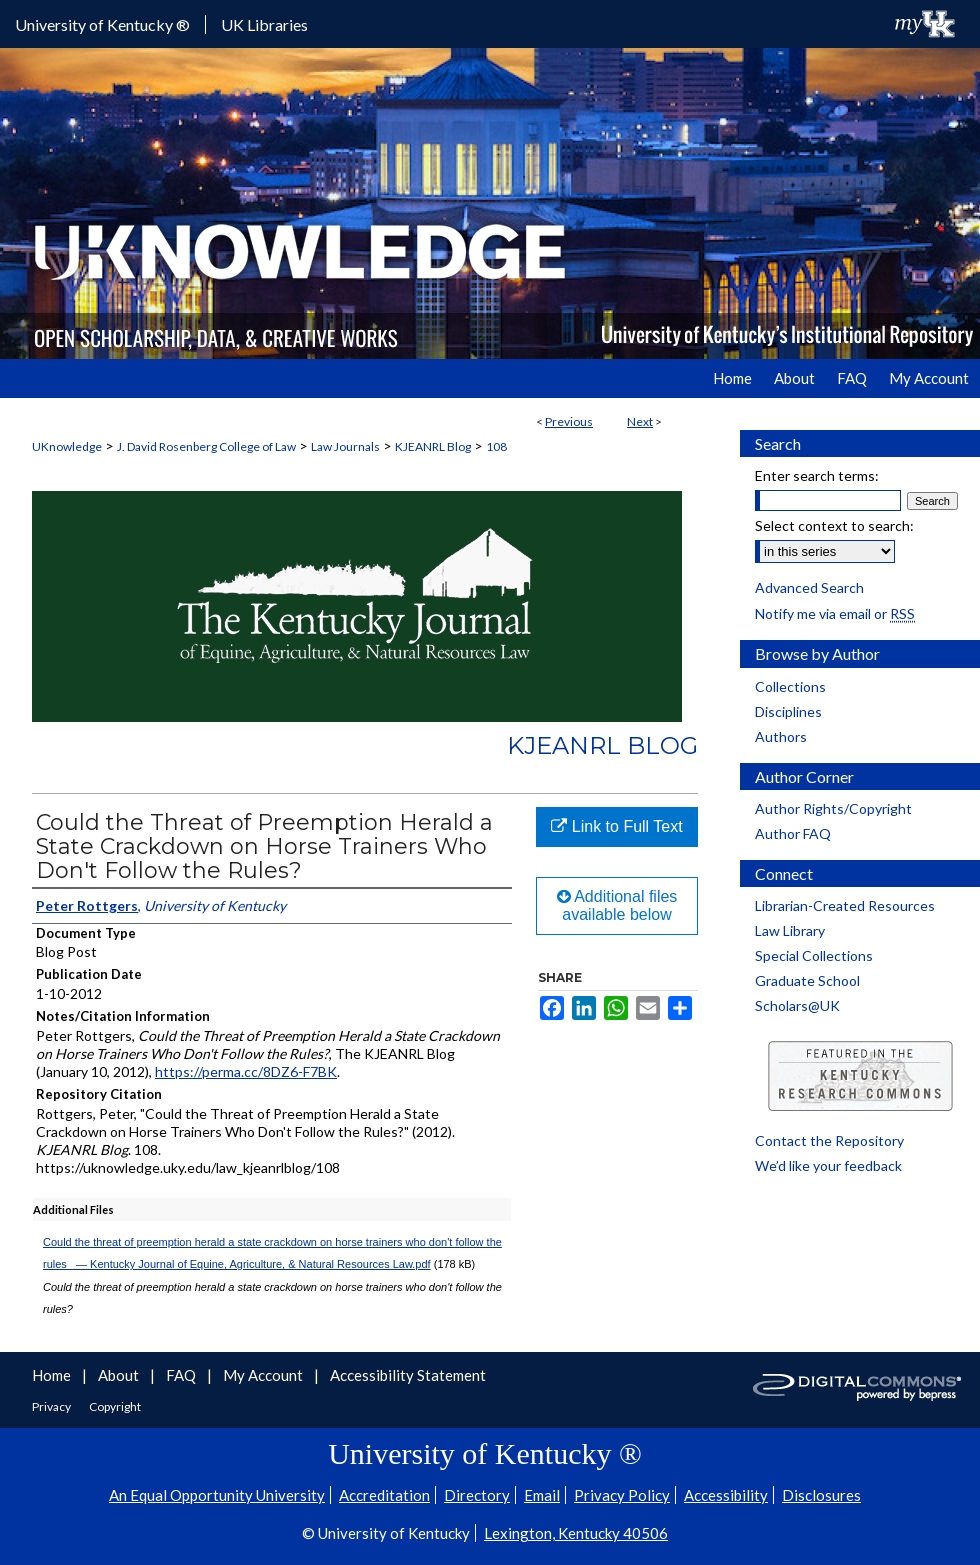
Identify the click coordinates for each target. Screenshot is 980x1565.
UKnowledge (67, 446)
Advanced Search (809, 587)
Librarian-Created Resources (845, 905)
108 (496, 446)
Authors (781, 736)
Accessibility (726, 1495)
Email (542, 1495)
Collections (790, 686)
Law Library (790, 930)
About (120, 1375)
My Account (264, 1375)
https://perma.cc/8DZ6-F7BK (246, 1071)
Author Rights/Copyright (833, 808)
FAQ (182, 1375)
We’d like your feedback (828, 1165)
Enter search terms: (817, 475)
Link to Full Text (616, 826)
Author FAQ (793, 833)
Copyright (115, 1406)
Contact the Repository (829, 1140)
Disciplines (788, 711)
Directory (477, 1495)
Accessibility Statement (408, 1375)
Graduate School (807, 980)
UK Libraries (264, 24)
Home (53, 1375)
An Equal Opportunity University (217, 1495)
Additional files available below (617, 905)
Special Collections (814, 955)
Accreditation (384, 1495)
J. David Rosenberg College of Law (206, 446)
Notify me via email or (835, 613)
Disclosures (821, 1495)
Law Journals (345, 446)
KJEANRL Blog (433, 446)
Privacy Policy (622, 1495)
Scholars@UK (797, 1005)
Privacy (52, 1406)
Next (640, 421)
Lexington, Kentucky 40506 (576, 1533)
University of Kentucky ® (102, 24)
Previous (569, 421)
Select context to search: (834, 525)
